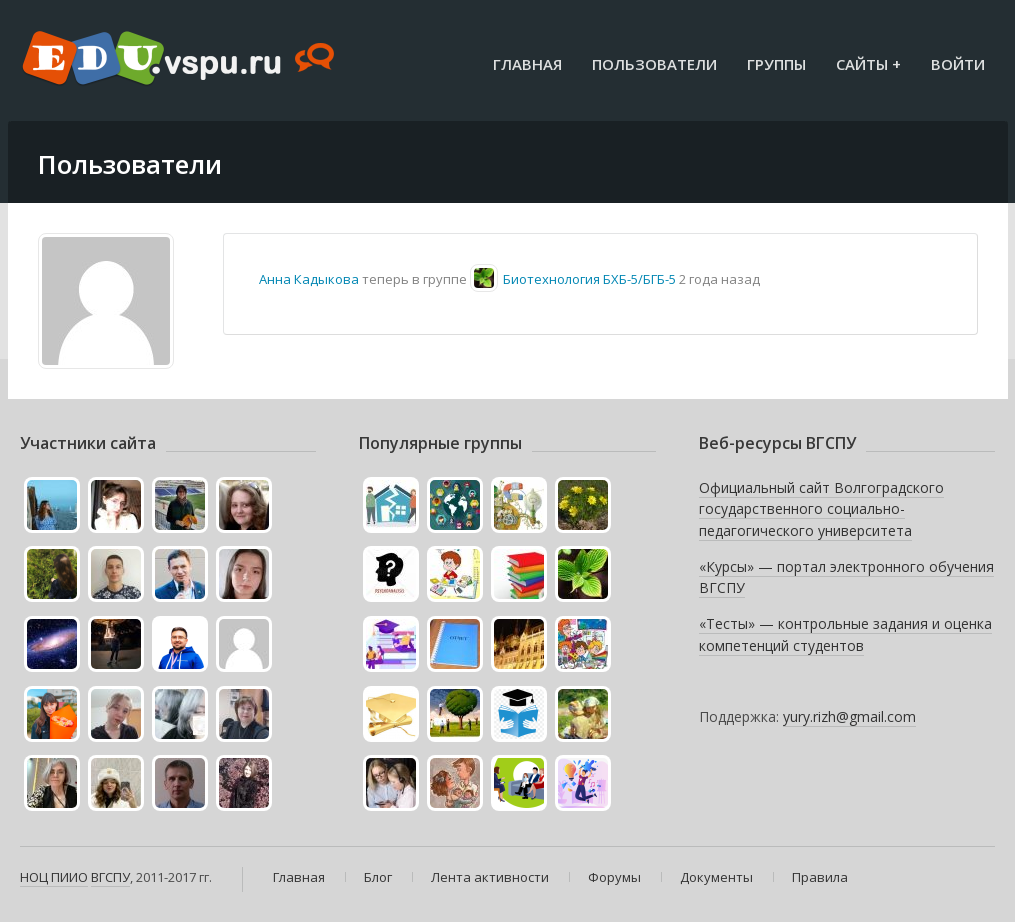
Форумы (614, 877)
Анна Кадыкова (309, 279)
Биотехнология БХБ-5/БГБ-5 (589, 279)
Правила (820, 877)
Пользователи (654, 64)
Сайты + (868, 64)
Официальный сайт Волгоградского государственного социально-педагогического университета (821, 509)
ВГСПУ (110, 877)
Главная (527, 64)
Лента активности (490, 877)
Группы (776, 64)
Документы (716, 877)
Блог (378, 877)
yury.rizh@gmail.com (849, 716)
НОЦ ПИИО (54, 877)
